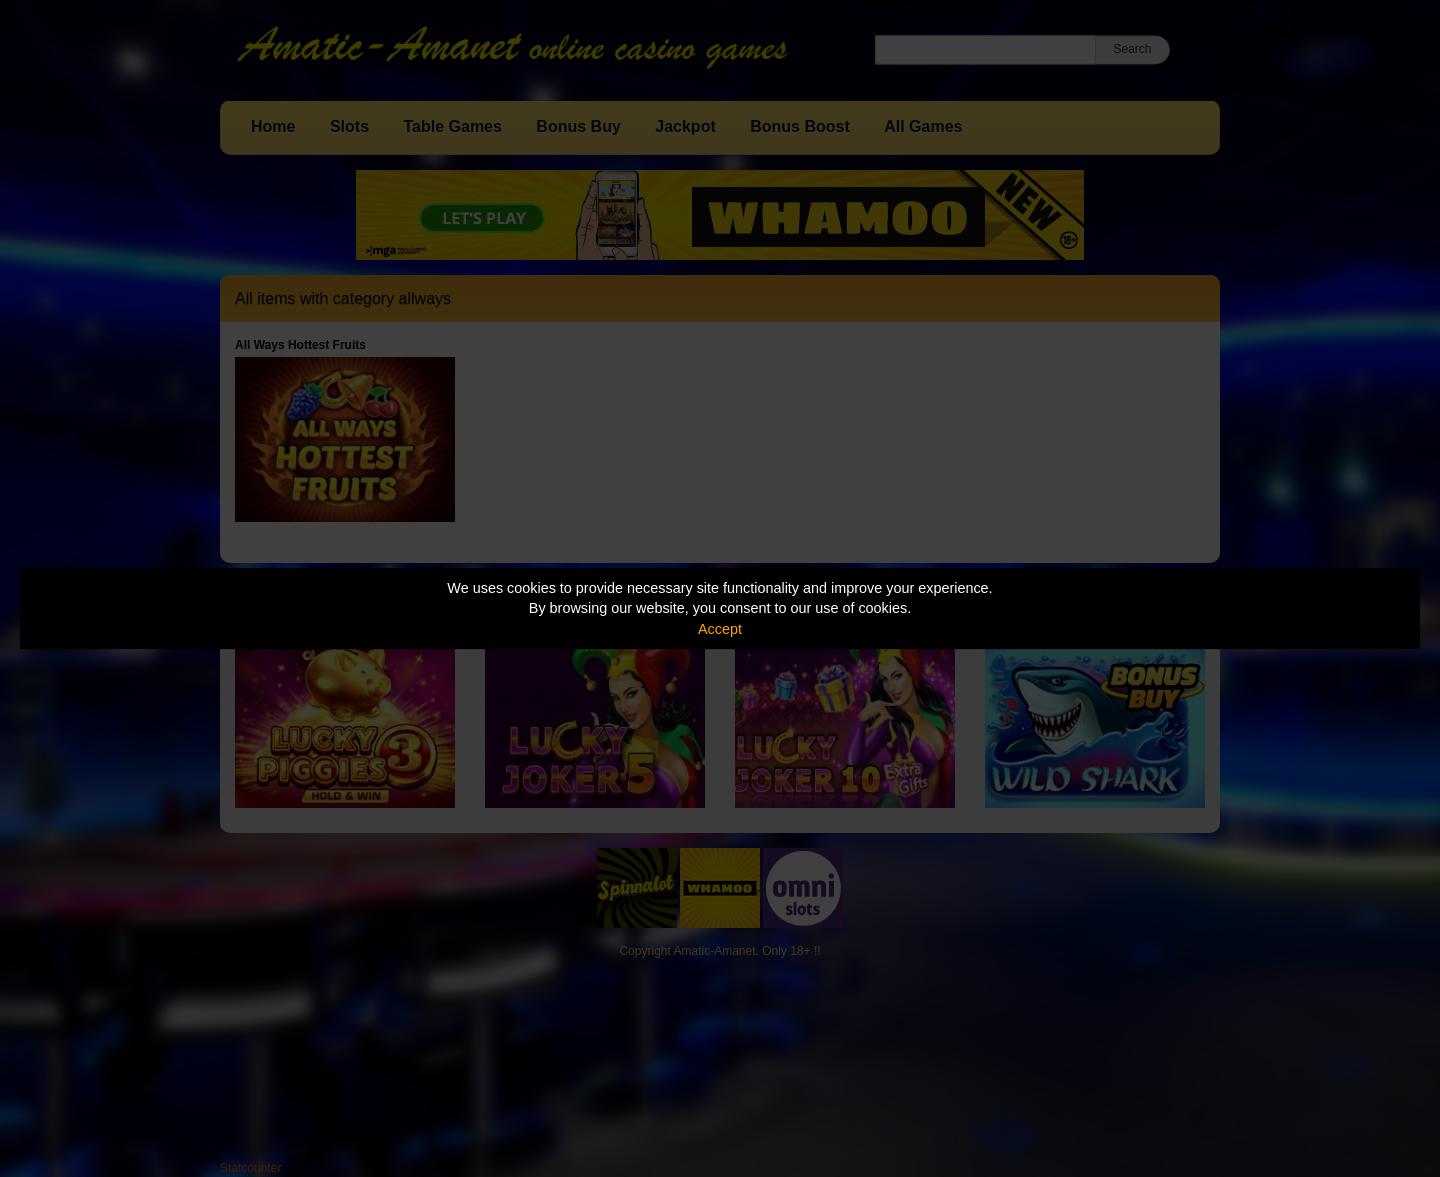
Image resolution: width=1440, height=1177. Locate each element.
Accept (720, 629)
